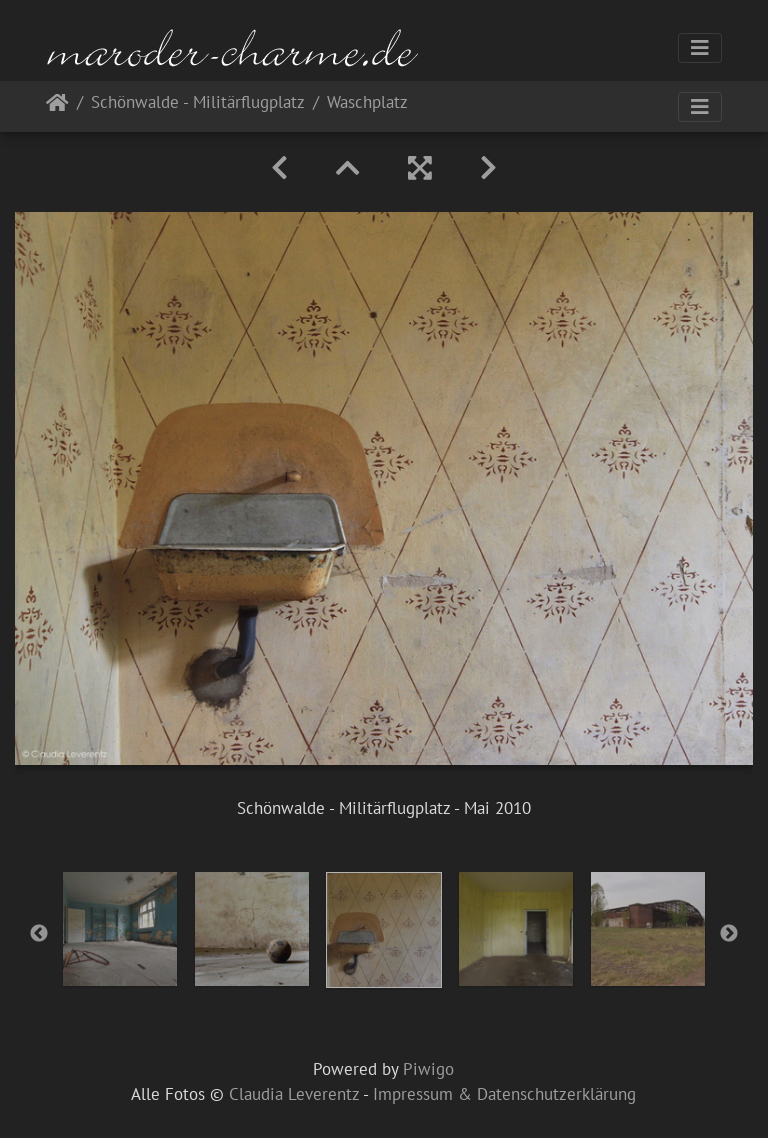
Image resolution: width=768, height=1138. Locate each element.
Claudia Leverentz (294, 1094)
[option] (120, 929)
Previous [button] (39, 934)
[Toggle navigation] (700, 48)
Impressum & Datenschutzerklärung (504, 1094)
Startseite (57, 106)
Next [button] (729, 934)
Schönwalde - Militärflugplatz (198, 103)
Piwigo (428, 1069)
